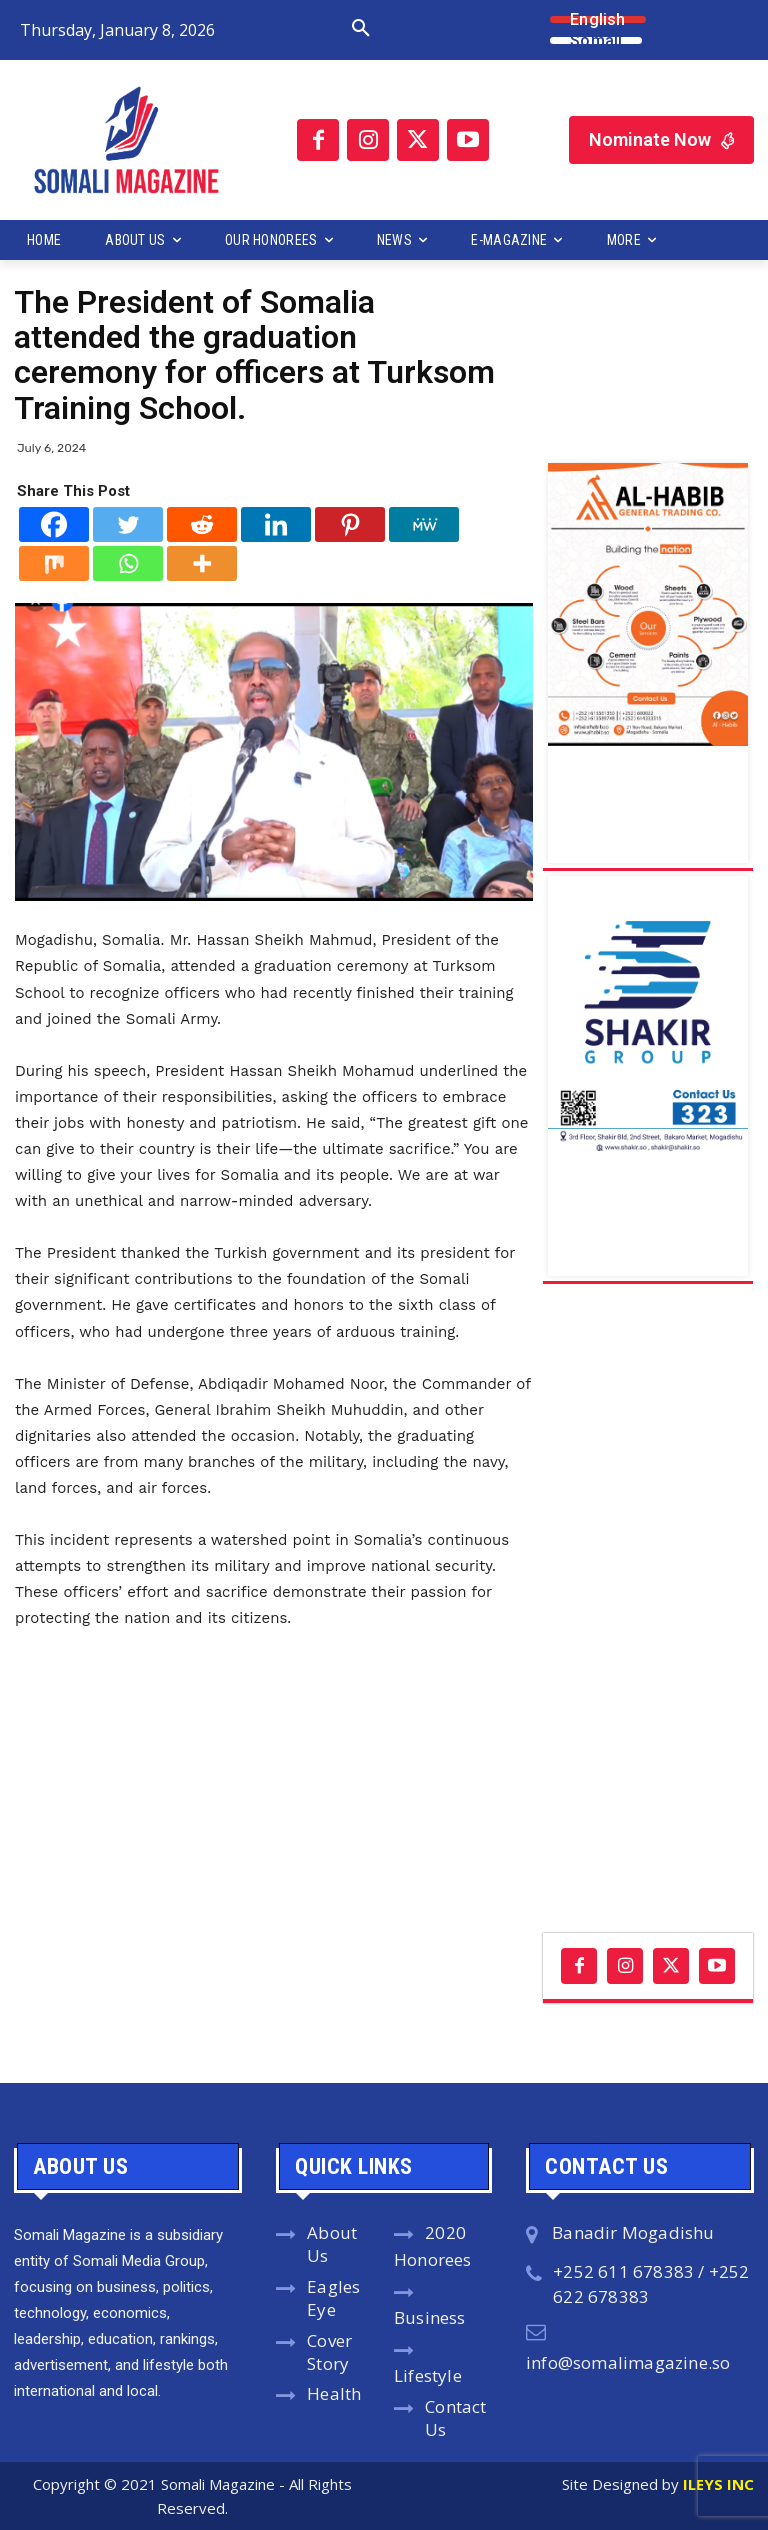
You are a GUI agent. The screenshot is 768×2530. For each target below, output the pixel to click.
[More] (202, 563)
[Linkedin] (276, 524)
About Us (332, 2244)
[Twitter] (128, 524)
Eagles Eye (333, 2298)
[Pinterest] (350, 524)
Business (430, 2317)
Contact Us (455, 2418)
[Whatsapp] (128, 563)
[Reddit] (202, 524)
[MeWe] (424, 524)
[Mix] (54, 563)
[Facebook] (54, 524)
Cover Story (329, 2352)
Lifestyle (428, 2375)
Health (334, 2393)
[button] (302, 29)
